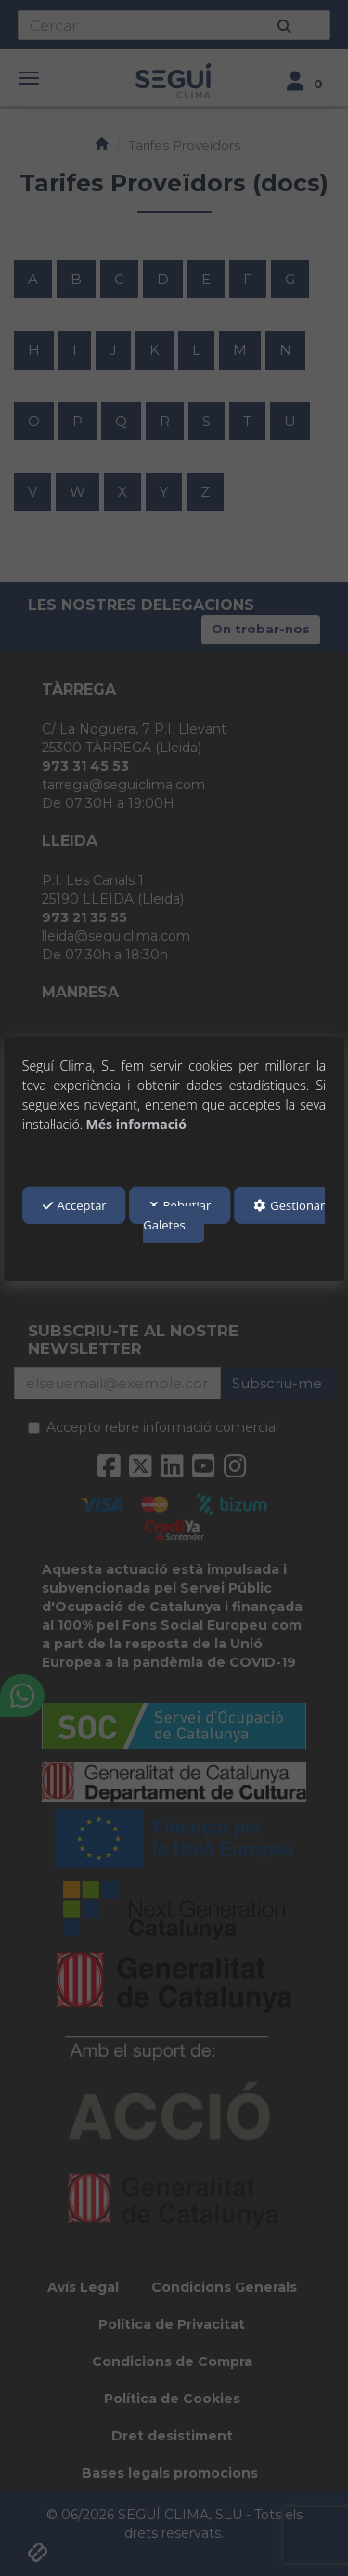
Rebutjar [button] (180, 1205)
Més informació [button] (136, 1124)
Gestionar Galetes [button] (234, 1215)
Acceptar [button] (75, 1205)
